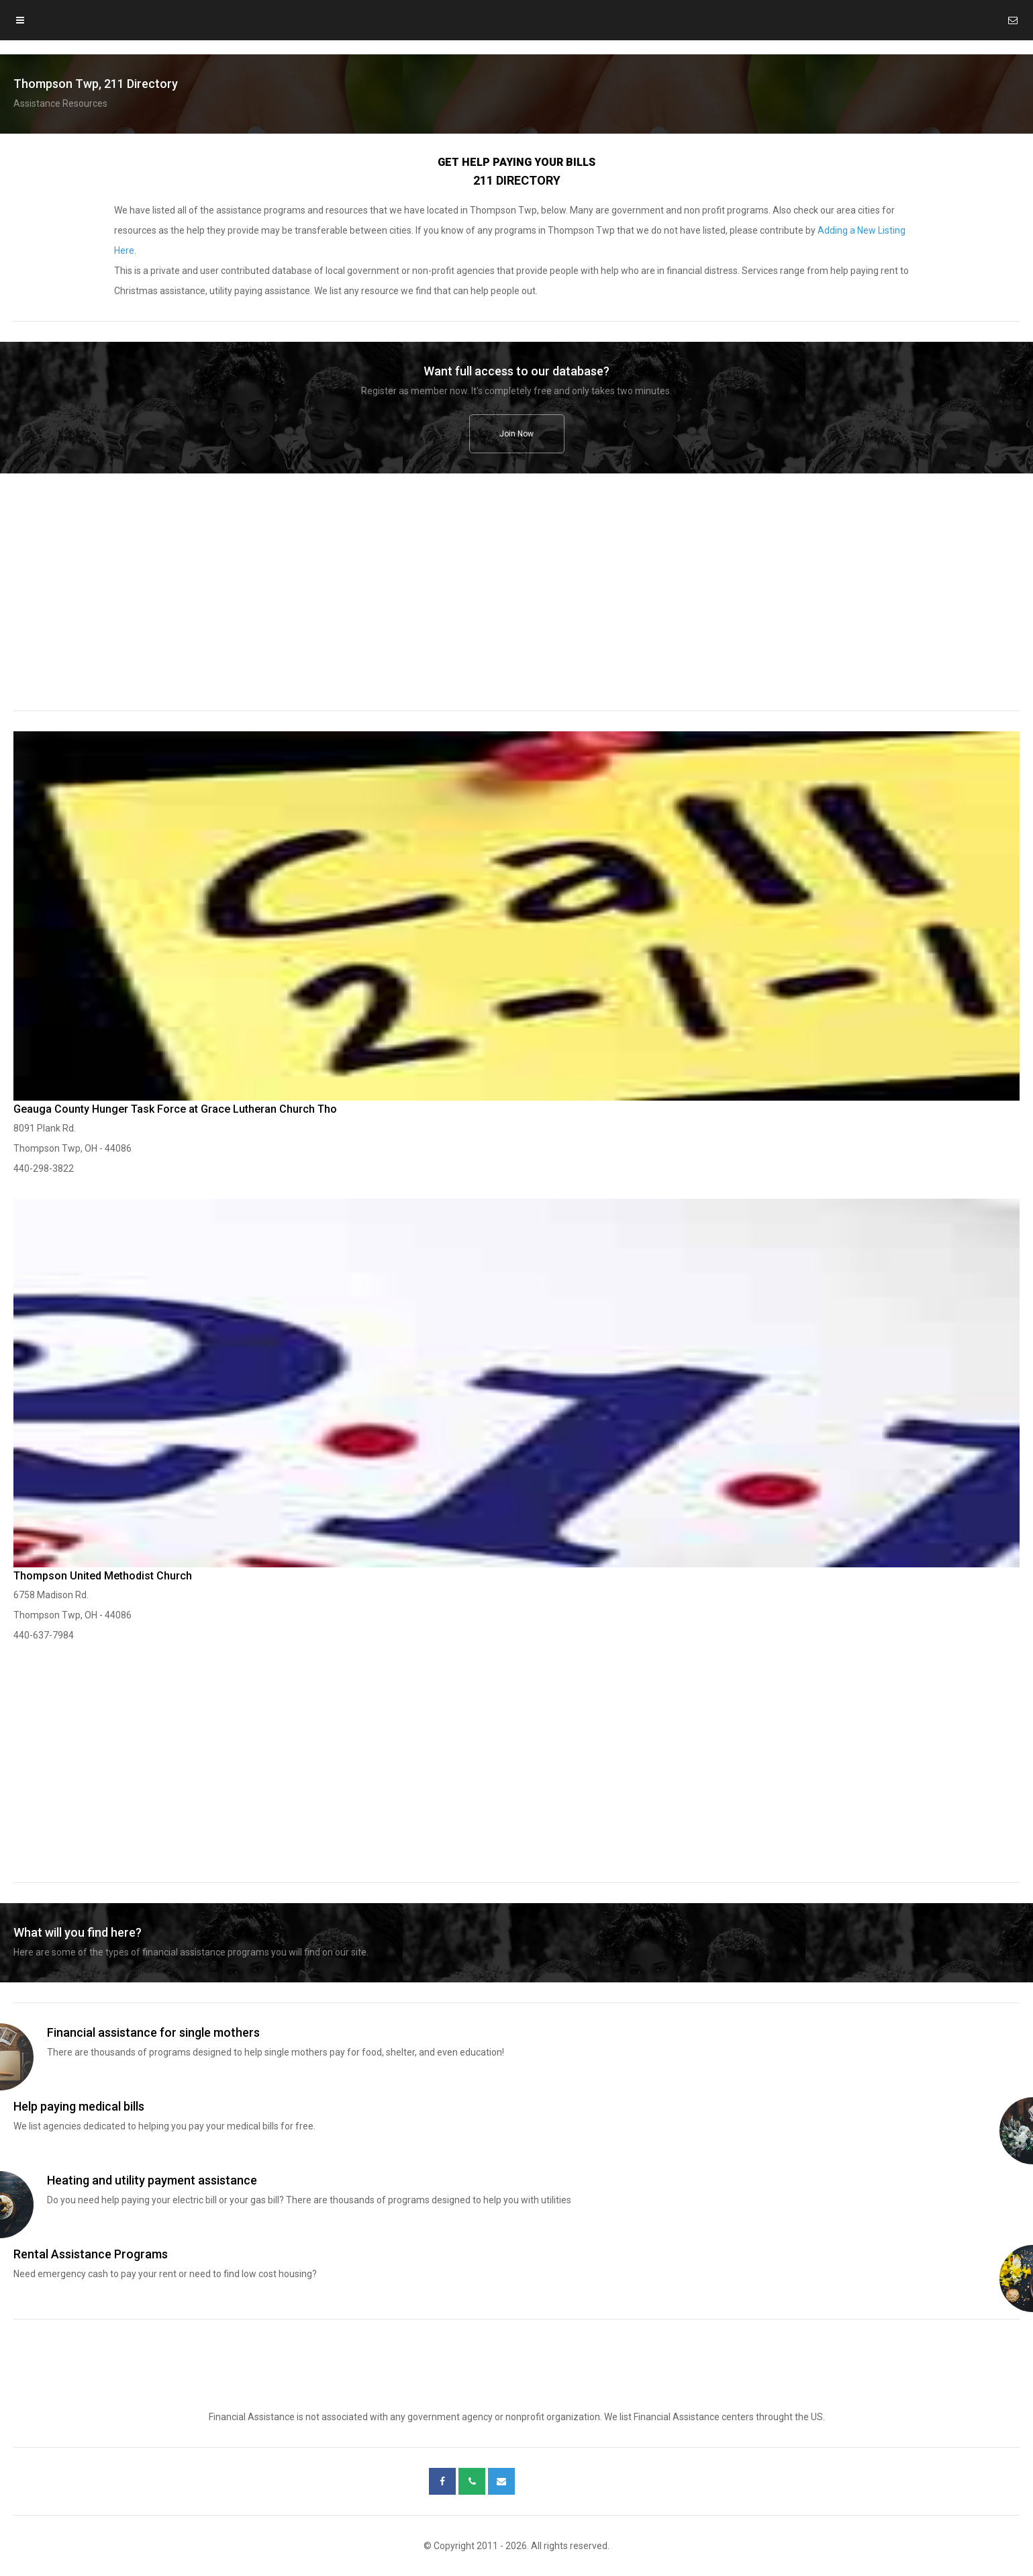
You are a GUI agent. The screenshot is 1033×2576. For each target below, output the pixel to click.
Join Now (516, 434)
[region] (516, 601)
